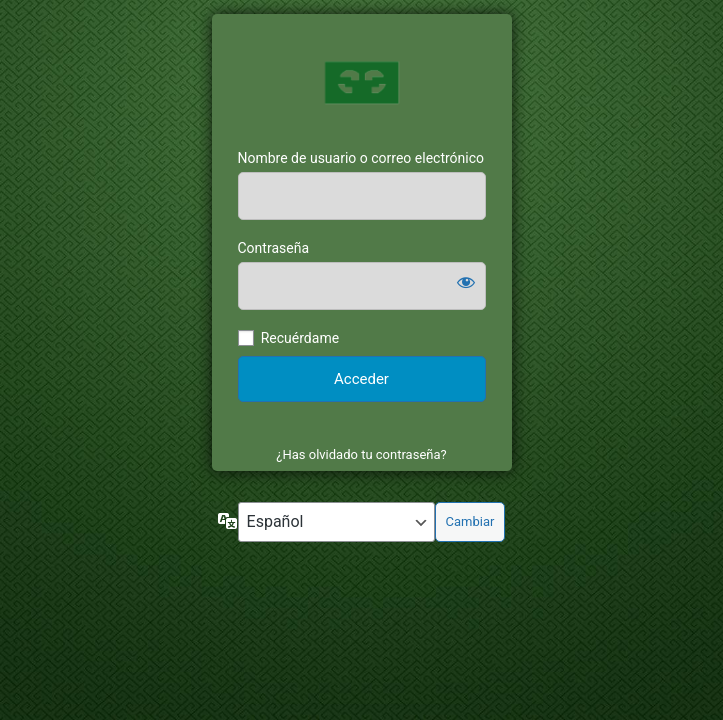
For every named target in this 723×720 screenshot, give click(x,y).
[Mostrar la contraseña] (466, 282)
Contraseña (274, 248)
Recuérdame (300, 338)
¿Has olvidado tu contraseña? (361, 454)
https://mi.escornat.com (362, 82)
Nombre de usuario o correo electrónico (361, 158)
